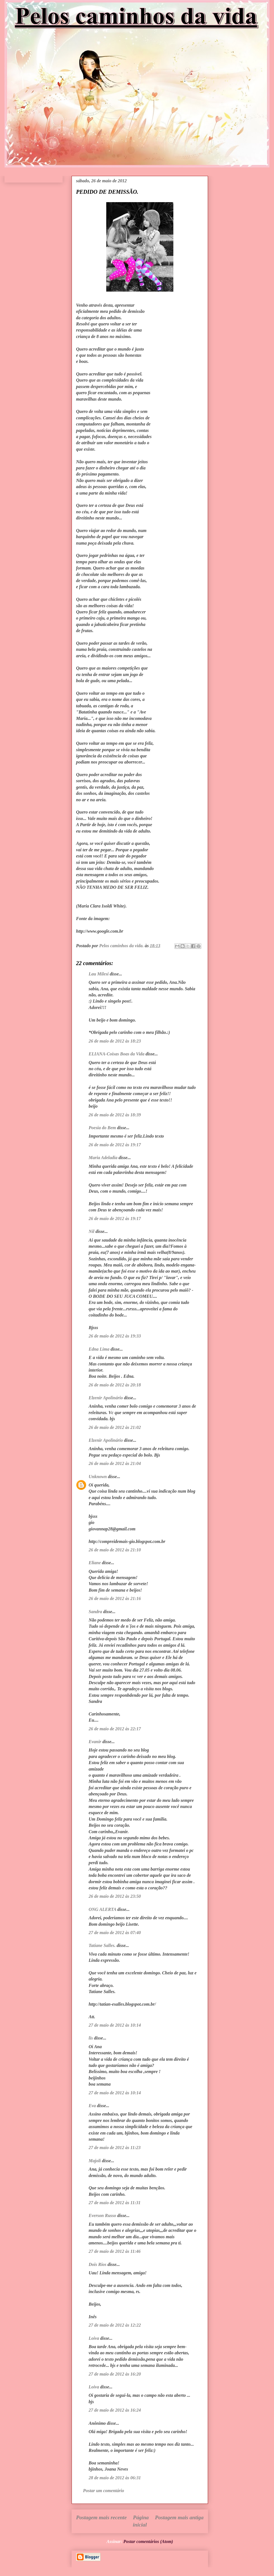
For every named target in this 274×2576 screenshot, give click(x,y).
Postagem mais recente (101, 2517)
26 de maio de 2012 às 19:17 (115, 1144)
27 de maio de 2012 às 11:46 (115, 2251)
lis (91, 2038)
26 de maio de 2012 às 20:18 (115, 1384)
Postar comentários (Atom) (148, 2541)
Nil (91, 1231)
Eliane (95, 1562)
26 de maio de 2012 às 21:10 (115, 1549)
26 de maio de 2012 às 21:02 (115, 1427)
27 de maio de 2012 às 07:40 (115, 1932)
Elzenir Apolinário (106, 1397)
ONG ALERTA (102, 1909)
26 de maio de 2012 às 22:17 (115, 1728)
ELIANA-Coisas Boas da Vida (117, 1053)
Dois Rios (98, 2264)
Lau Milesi (99, 974)
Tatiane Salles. (102, 1945)
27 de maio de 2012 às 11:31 (115, 2202)
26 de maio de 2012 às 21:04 (115, 1463)
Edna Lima (99, 1349)
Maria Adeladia (103, 1157)
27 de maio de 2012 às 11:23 (115, 2147)
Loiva (94, 2338)
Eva (92, 2105)
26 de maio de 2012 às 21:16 (115, 1598)
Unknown (98, 1476)
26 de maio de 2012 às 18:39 (115, 1114)
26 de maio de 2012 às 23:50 (115, 1896)
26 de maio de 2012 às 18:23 (115, 1041)
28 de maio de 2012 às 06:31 (115, 2477)
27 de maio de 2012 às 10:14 (115, 2025)
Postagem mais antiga (179, 2517)
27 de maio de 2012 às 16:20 (115, 2374)
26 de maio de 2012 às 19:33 (115, 1336)
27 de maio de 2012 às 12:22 (115, 2325)
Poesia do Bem (102, 1127)
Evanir (95, 1741)
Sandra (95, 1611)
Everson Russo (102, 2215)
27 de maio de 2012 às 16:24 (115, 2410)
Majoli (95, 2160)
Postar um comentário (103, 2490)
